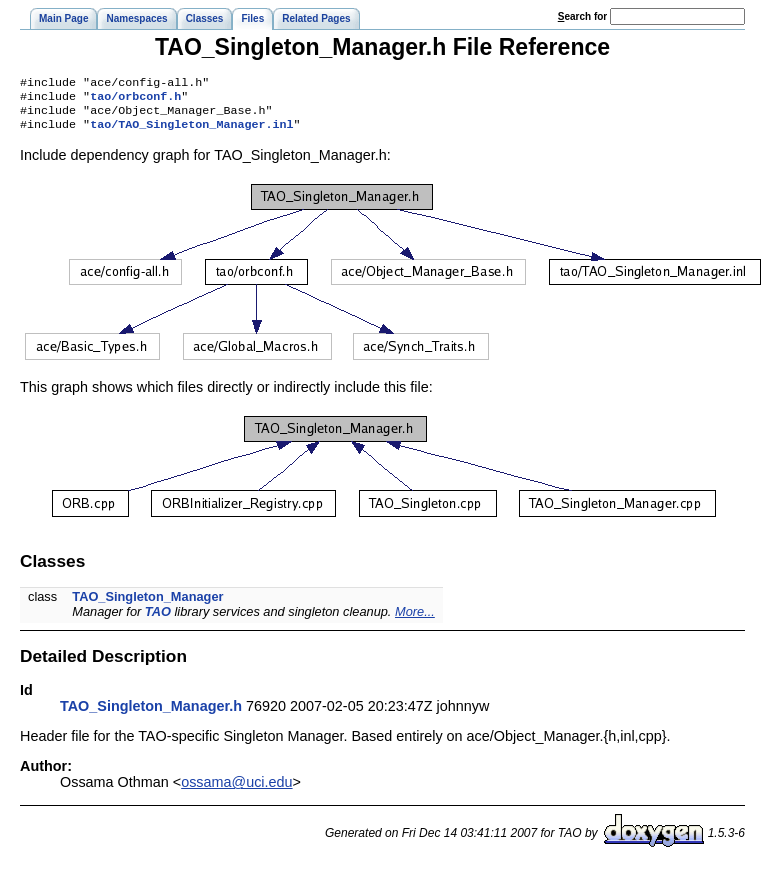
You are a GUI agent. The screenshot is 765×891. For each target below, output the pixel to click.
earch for (582, 16)
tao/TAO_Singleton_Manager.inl (191, 132)
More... (415, 619)
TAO (158, 619)
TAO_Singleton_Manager (147, 604)
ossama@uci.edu (236, 790)
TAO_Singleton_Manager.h (151, 714)
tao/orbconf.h (135, 100)
